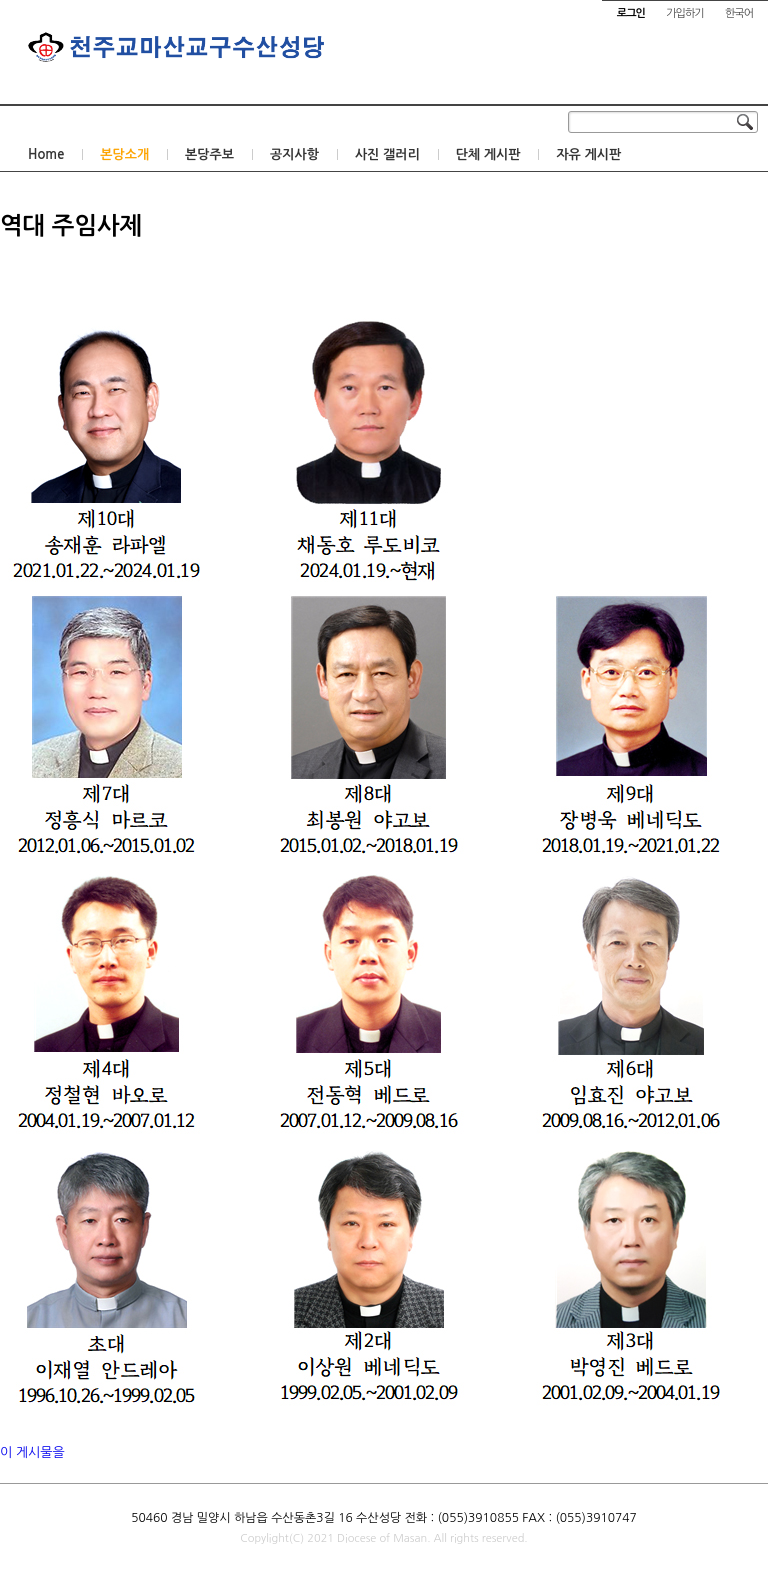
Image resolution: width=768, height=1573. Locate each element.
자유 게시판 (588, 154)
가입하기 (684, 13)
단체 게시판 (488, 154)
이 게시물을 (32, 1452)
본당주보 (209, 154)
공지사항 (294, 154)
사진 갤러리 (387, 154)
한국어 (739, 13)
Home (46, 154)
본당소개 (124, 154)
